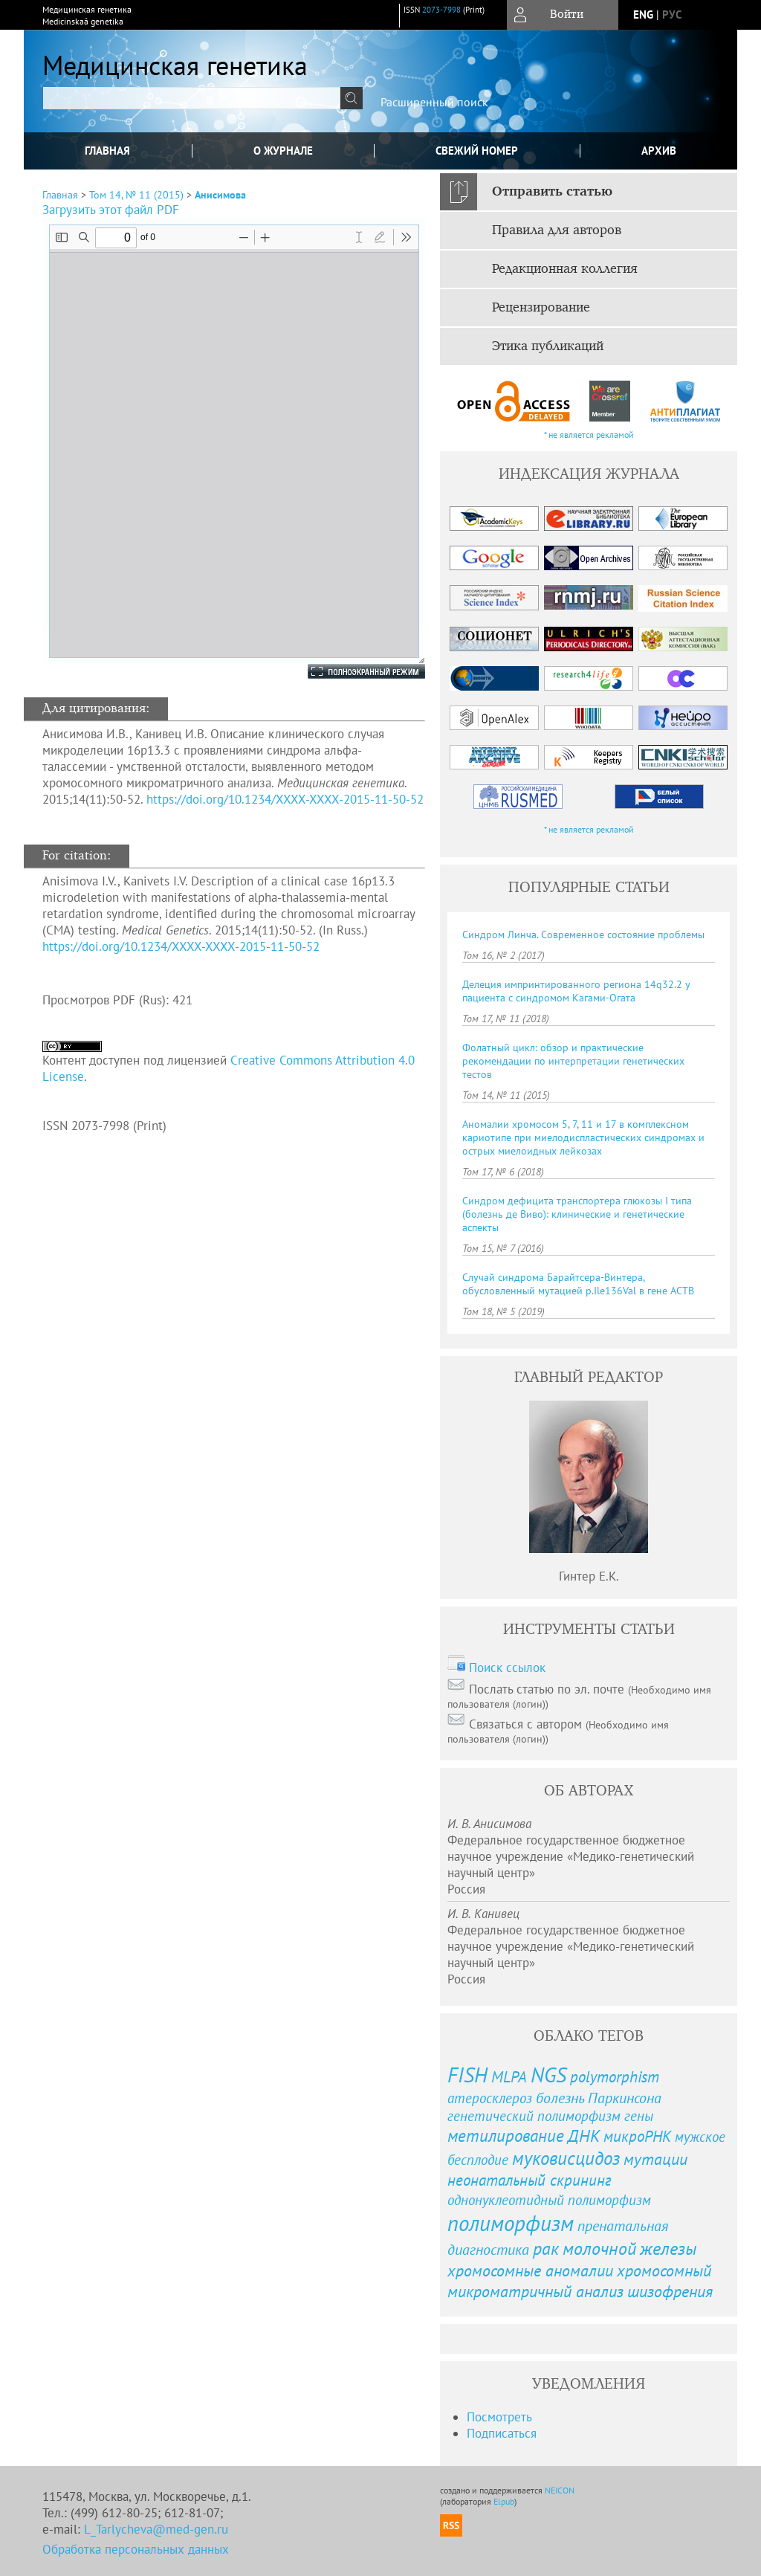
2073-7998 (441, 9)
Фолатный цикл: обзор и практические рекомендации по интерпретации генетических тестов (573, 1061)
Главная (107, 150)
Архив (658, 150)
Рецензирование (541, 307)
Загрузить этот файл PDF (110, 209)
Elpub (503, 2501)
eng (643, 14)
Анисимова (220, 194)
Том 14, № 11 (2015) (136, 194)
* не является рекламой (589, 434)
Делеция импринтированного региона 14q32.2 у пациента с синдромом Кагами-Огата (576, 991)
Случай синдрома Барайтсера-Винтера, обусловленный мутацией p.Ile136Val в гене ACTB (578, 1284)
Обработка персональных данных (135, 2549)
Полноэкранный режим (351, 671)
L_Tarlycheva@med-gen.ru (156, 2529)
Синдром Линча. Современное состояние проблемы (583, 934)
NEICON (559, 2490)
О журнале (283, 150)
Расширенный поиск (434, 101)
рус (671, 14)
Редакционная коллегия (565, 269)
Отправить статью (552, 191)
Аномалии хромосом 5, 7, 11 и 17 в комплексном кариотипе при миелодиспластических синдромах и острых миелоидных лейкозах (583, 1137)
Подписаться (502, 2433)
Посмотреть (499, 2417)
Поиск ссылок (507, 1667)
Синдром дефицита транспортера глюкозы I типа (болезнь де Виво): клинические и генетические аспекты (577, 1214)
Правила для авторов (556, 230)
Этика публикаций (547, 346)
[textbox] (191, 98)
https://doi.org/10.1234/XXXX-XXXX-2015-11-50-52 (285, 799)
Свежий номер (476, 150)
